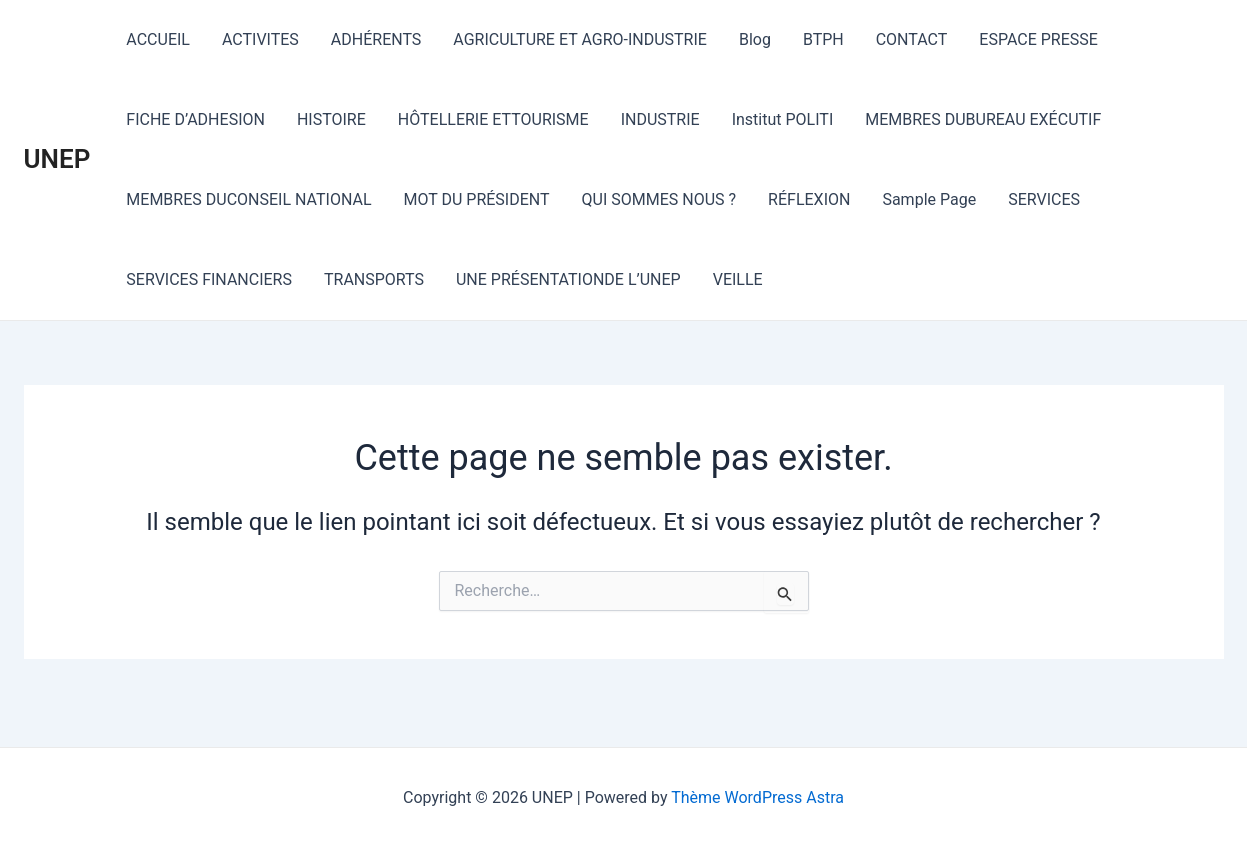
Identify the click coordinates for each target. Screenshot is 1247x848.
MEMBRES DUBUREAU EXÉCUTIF (983, 119)
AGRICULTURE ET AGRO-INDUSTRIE (580, 39)
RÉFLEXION (809, 199)
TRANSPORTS (374, 279)
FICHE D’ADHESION (195, 119)
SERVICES (1044, 199)
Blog (755, 39)
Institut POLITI (783, 119)
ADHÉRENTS (376, 39)
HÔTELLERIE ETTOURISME (493, 119)
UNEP (57, 159)
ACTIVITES (260, 39)
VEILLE (738, 279)
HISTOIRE (331, 119)
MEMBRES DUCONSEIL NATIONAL (248, 199)
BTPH (823, 39)
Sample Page (929, 199)
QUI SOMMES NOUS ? (659, 199)
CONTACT (912, 39)
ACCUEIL (158, 39)
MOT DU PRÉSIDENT (477, 199)
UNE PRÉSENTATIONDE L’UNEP (568, 279)
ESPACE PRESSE (1038, 39)
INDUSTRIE (660, 119)
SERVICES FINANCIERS (209, 279)
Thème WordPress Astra (757, 797)
